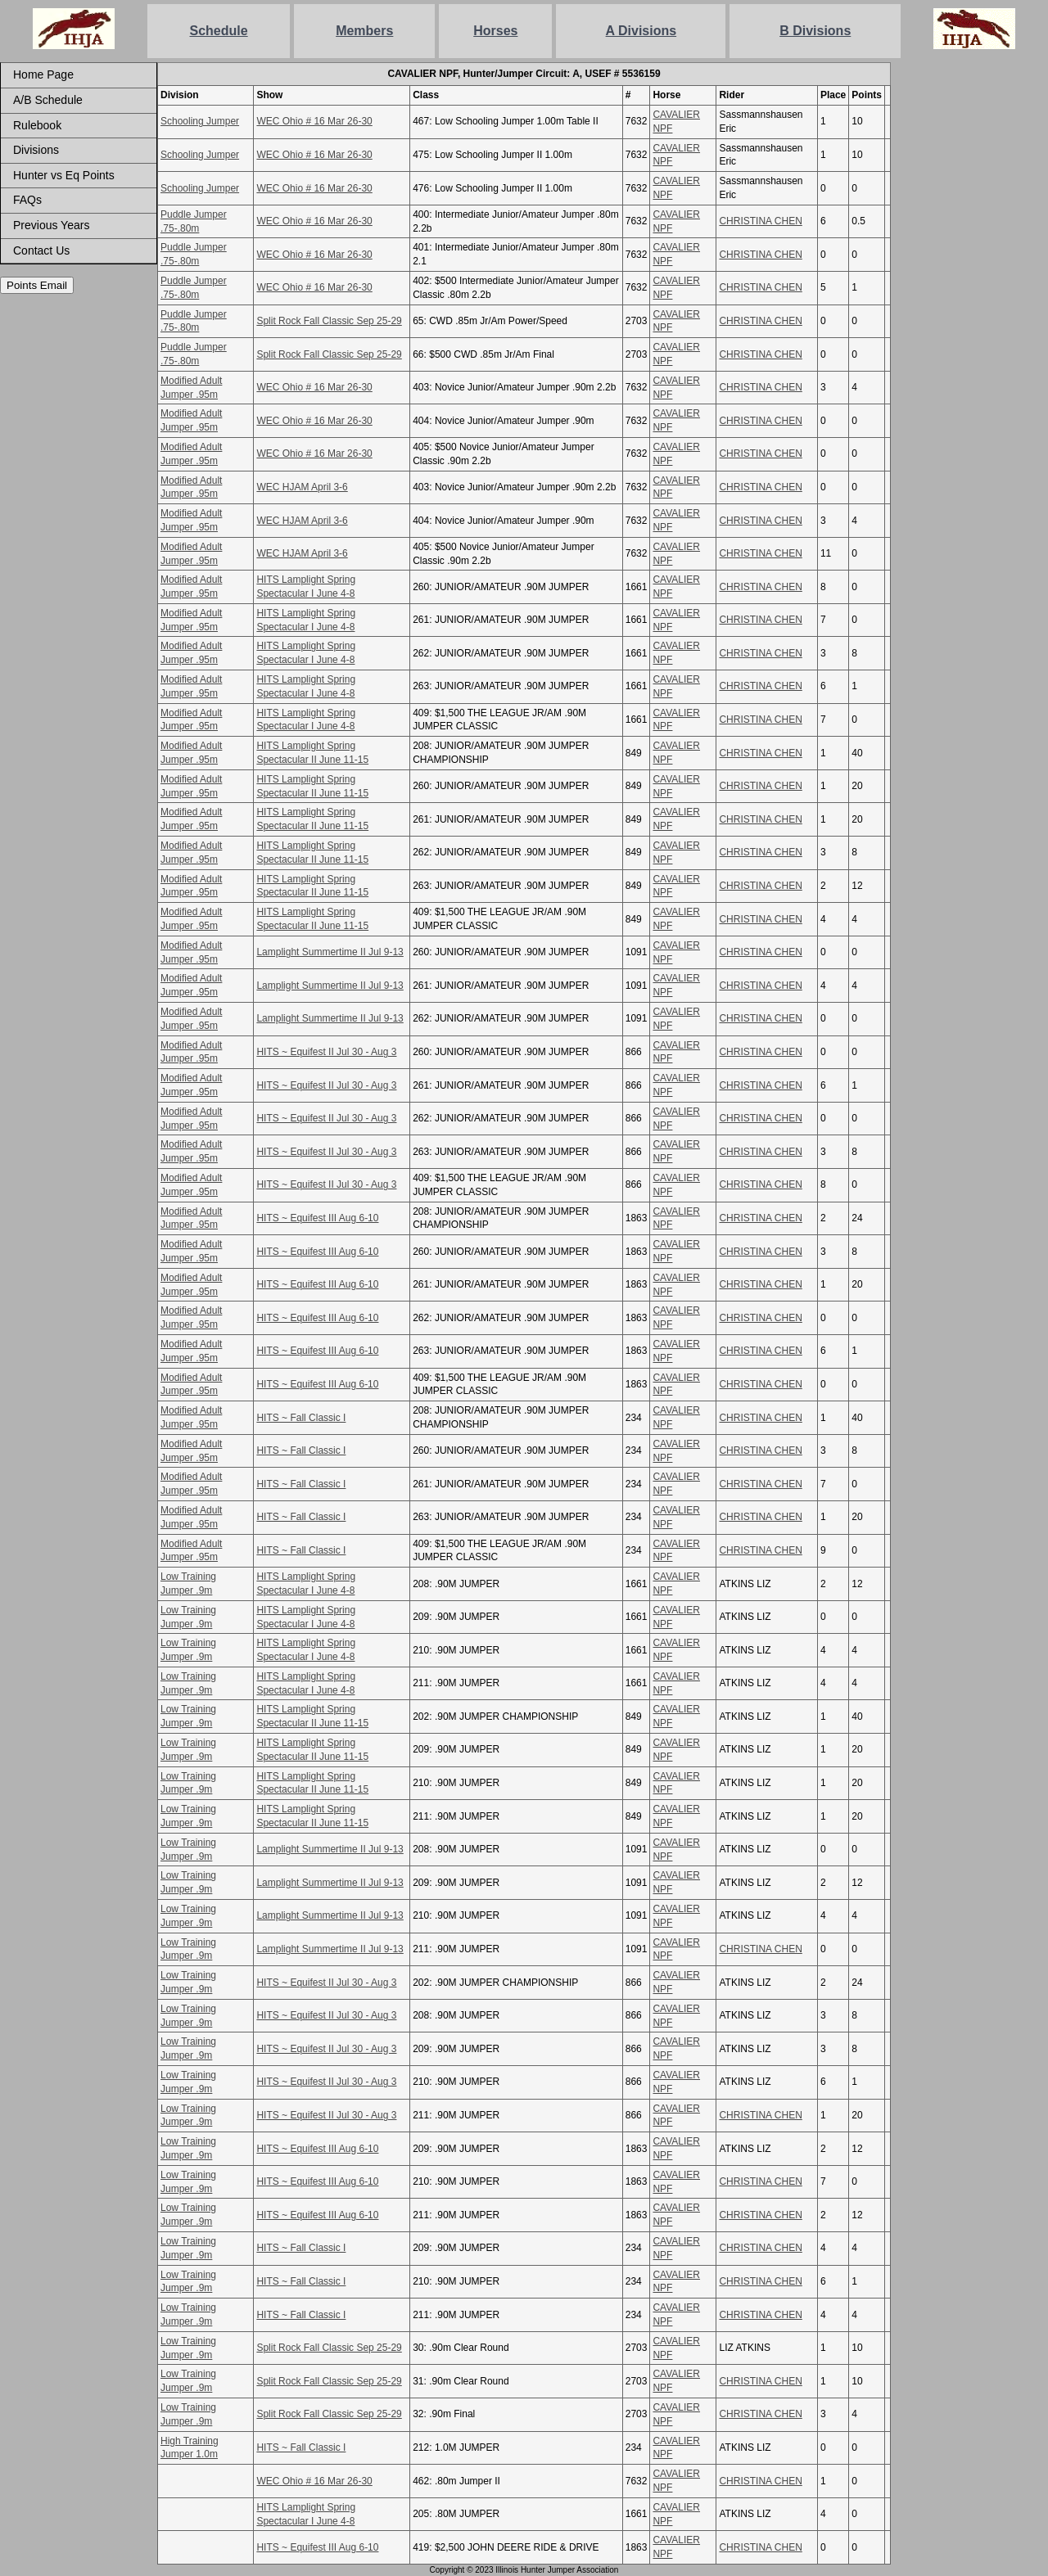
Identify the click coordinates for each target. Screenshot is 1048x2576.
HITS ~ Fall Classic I (301, 1417)
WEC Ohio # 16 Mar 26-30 (314, 121)
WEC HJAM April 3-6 (301, 487)
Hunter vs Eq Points (64, 175)
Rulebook (37, 125)
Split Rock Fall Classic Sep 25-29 (328, 321)
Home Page (43, 74)
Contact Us (41, 250)
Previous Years (51, 225)
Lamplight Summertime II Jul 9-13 (329, 952)
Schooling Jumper (199, 121)
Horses (495, 31)
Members (364, 31)
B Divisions (815, 31)
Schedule (219, 31)
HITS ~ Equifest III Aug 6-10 (317, 1218)
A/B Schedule (48, 99)
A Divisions (641, 31)
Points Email (37, 285)
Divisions (36, 149)
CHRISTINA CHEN (760, 221)
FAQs (27, 199)
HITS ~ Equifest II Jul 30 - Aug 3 (326, 1052)
